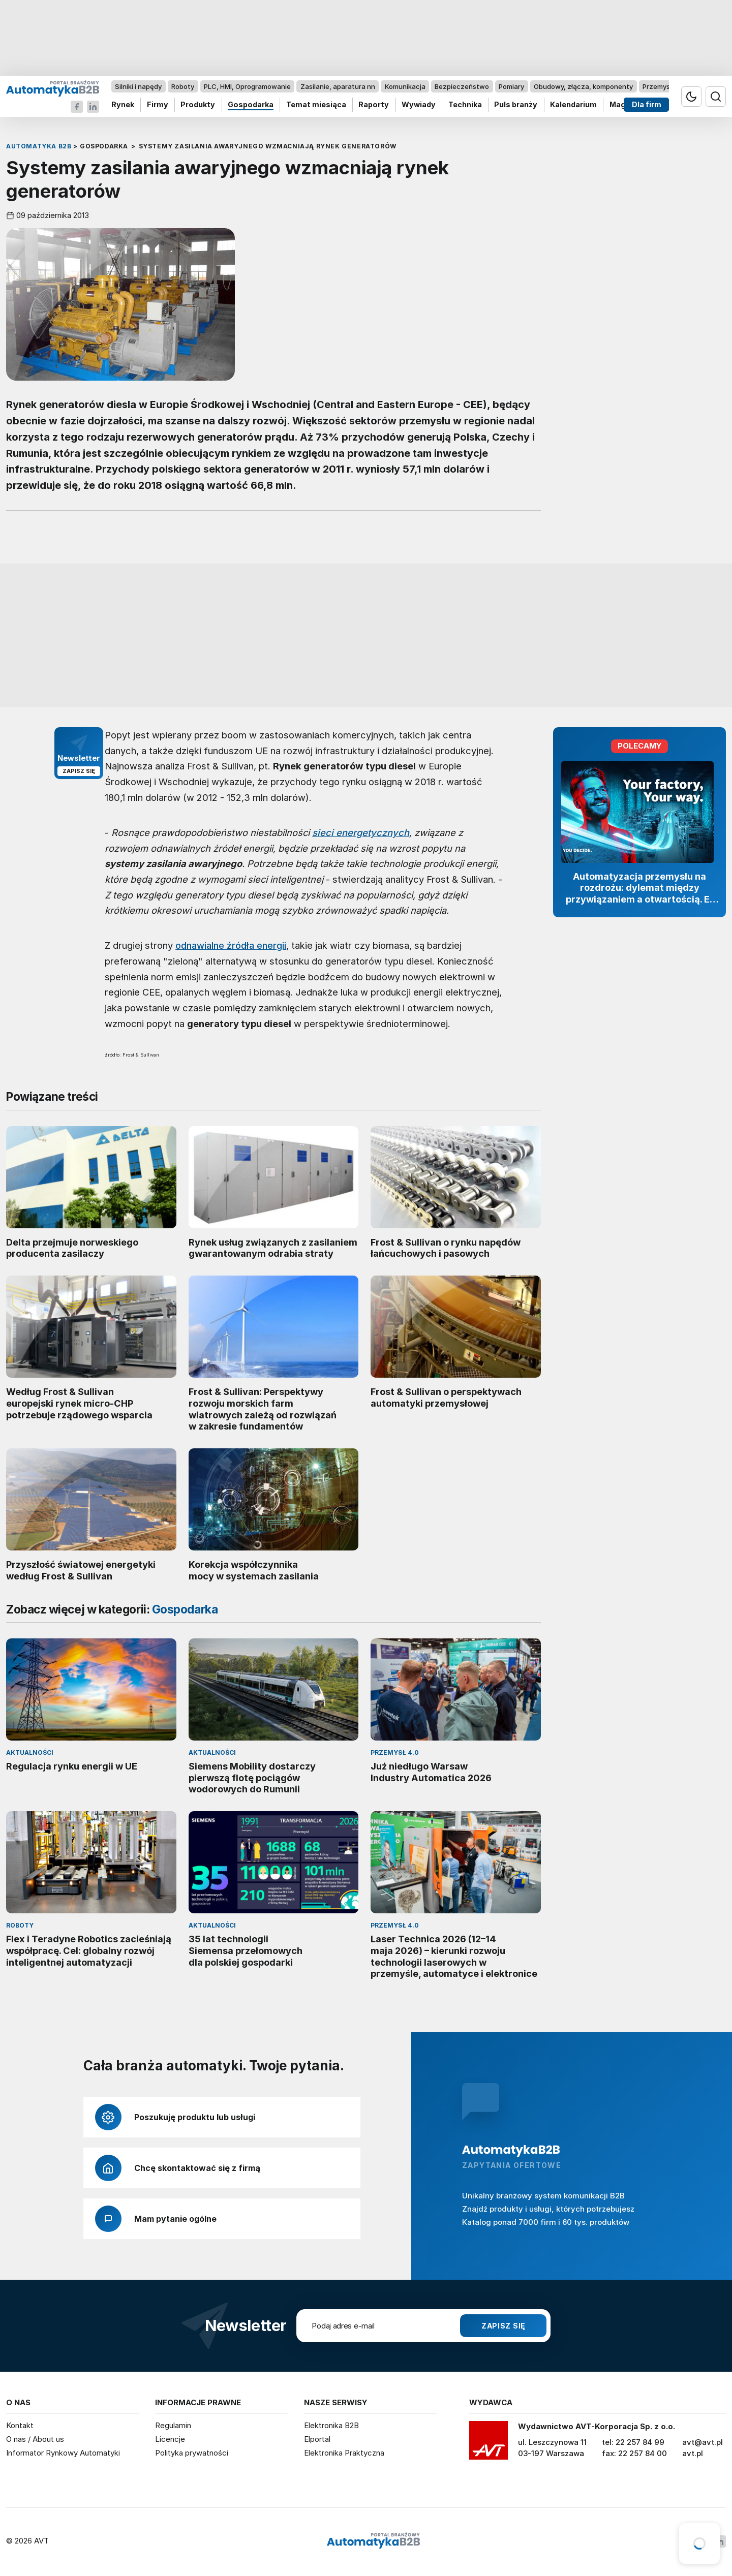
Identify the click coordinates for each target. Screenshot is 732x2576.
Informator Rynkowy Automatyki (63, 2453)
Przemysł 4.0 (663, 86)
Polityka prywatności (191, 2453)
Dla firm (646, 105)
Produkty (197, 105)
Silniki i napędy (138, 86)
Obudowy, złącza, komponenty (583, 86)
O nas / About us (35, 2439)
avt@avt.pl (702, 2442)
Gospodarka (250, 105)
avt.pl (692, 2453)
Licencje (170, 2439)
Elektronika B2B (331, 2425)
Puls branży (515, 105)
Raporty (373, 105)
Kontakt (20, 2425)
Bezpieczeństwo (462, 86)
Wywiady (419, 105)
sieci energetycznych (360, 831)
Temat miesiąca (316, 105)
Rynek (122, 105)
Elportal (317, 2439)
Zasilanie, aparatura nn (337, 86)
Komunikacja (405, 86)
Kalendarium (573, 105)
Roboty (182, 86)
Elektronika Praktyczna (344, 2453)
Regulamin (173, 2425)
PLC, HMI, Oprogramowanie (247, 86)
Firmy (157, 105)
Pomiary (511, 86)
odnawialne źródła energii (230, 945)
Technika (465, 105)
